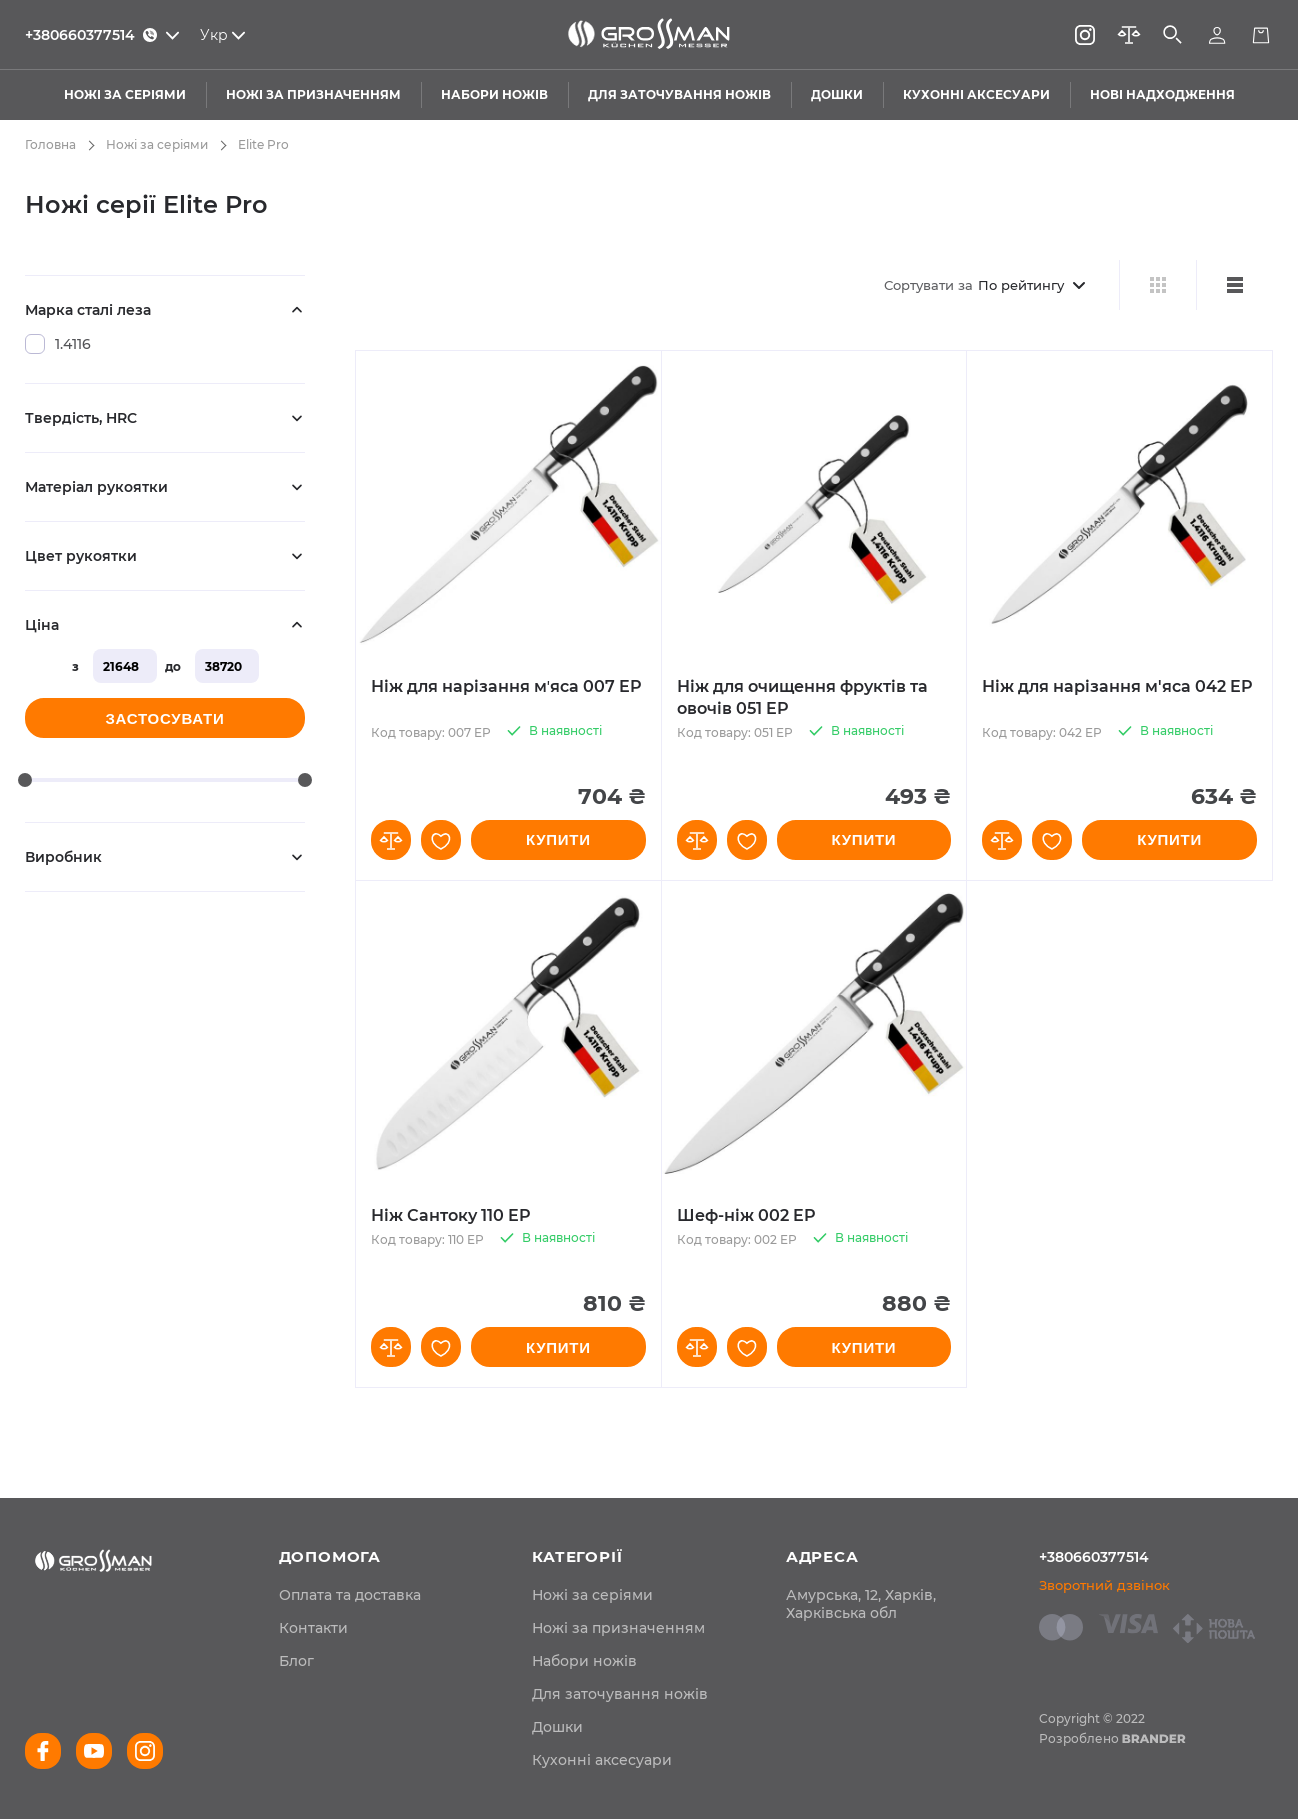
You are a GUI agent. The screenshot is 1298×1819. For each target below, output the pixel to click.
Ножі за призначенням (618, 1628)
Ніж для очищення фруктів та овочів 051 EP (802, 697)
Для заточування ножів (620, 1694)
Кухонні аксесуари (602, 1760)
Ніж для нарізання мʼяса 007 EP (506, 686)
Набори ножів (584, 1661)
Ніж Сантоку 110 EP (451, 1215)
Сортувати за (928, 285)
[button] (391, 840)
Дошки (557, 1727)
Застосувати (164, 718)
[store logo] (649, 35)
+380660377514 (1094, 1557)
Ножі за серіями (157, 144)
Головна (50, 144)
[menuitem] (350, 1595)
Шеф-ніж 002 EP (746, 1215)
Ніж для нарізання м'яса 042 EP (1117, 686)
